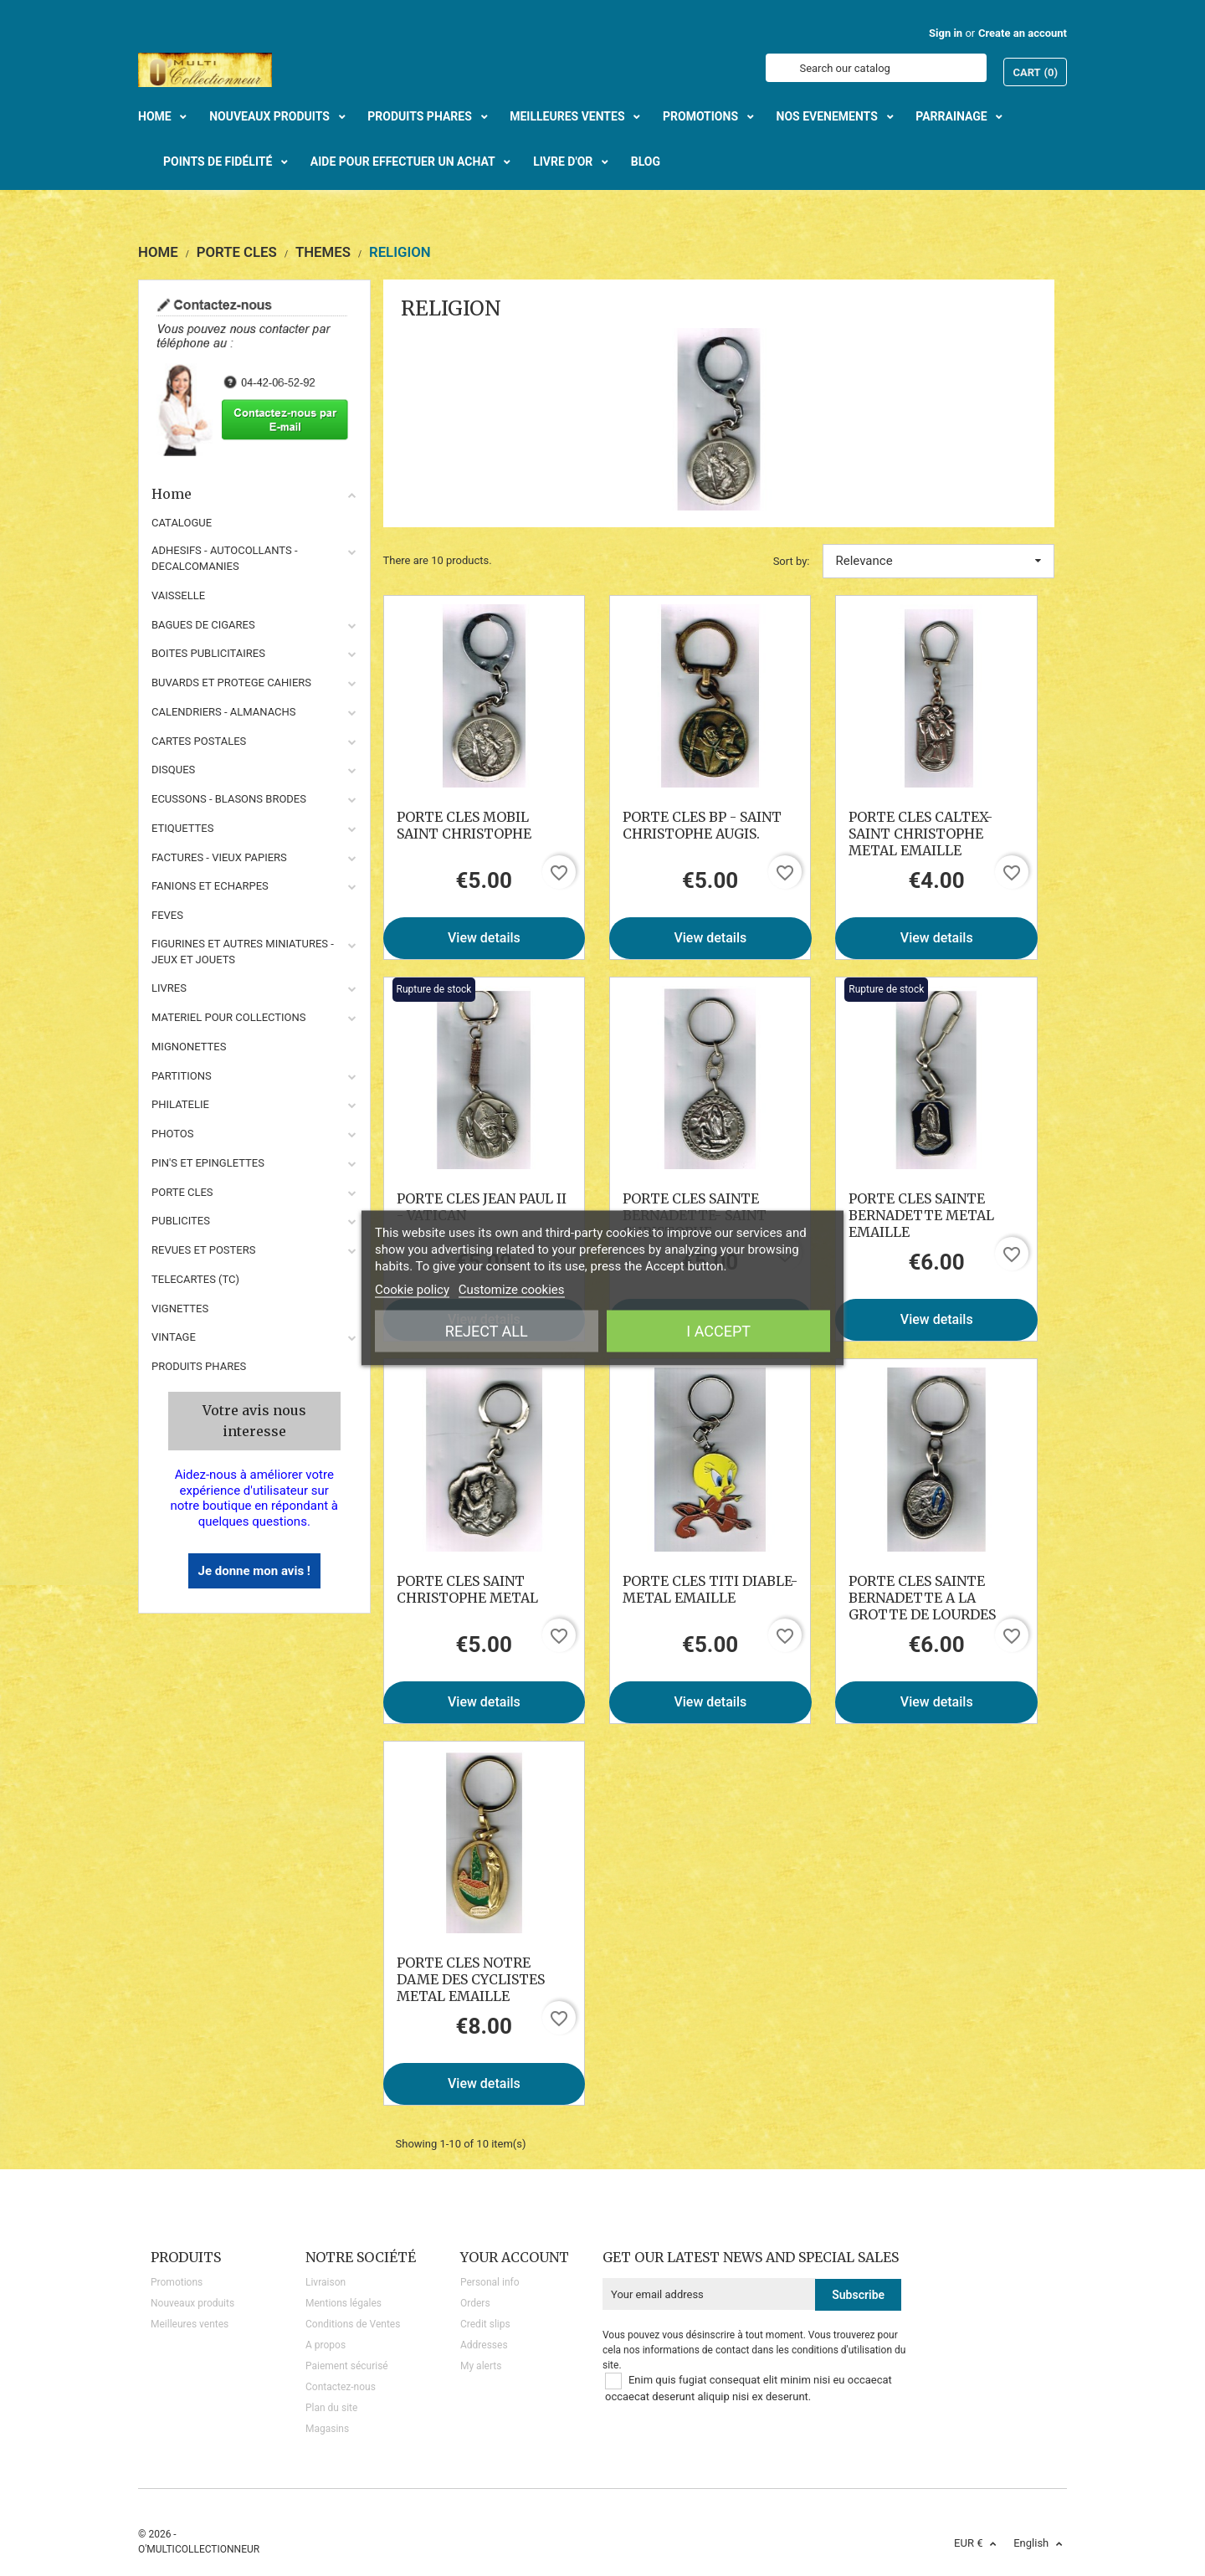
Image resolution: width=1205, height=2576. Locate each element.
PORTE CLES (182, 1192)
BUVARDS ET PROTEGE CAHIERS (231, 682)
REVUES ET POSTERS (203, 1250)
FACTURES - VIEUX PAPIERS (219, 857)
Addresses (484, 2345)
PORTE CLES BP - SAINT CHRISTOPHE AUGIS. (702, 825)
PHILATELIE (180, 1104)
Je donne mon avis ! (254, 1570)
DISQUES (173, 769)
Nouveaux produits (192, 2303)
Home (254, 493)
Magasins (327, 2429)
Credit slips (485, 2324)
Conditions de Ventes (352, 2324)
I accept (718, 1331)
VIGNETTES (179, 1308)
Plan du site (331, 2408)
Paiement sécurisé (346, 2366)
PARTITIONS (181, 1076)
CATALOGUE (181, 522)
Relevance (939, 560)
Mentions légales (343, 2303)
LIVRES (169, 988)
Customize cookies (512, 1289)
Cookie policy (412, 1289)
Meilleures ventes (189, 2324)
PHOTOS (172, 1133)
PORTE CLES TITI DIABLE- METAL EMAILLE (710, 1589)
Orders (475, 2303)
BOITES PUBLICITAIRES (208, 653)
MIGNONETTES (188, 1046)
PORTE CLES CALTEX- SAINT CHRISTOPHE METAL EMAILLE (920, 833)
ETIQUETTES (182, 828)
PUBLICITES (180, 1220)
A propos (325, 2345)
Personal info (490, 2282)
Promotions (177, 2282)
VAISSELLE (178, 595)
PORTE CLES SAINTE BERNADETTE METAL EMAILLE (921, 1215)
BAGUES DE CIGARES (203, 624)
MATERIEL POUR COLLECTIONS (228, 1017)
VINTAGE (173, 1337)
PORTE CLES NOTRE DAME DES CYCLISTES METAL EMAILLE (471, 1979)
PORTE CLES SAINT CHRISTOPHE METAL (467, 1589)
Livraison (325, 2282)
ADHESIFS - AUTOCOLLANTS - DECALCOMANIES (224, 558)
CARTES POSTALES (198, 741)
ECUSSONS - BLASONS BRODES (228, 799)
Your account (514, 2257)
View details (484, 938)
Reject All (486, 1331)
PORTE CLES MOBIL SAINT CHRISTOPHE (464, 825)
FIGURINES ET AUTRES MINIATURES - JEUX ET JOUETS (242, 951)
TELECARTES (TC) (195, 1279)
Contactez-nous (340, 2387)
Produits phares (198, 1366)
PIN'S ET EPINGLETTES (207, 1163)
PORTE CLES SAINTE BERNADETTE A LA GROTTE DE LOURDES (922, 1598)
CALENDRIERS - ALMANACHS (223, 712)
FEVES (167, 915)
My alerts (480, 2366)
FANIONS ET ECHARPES (210, 886)
